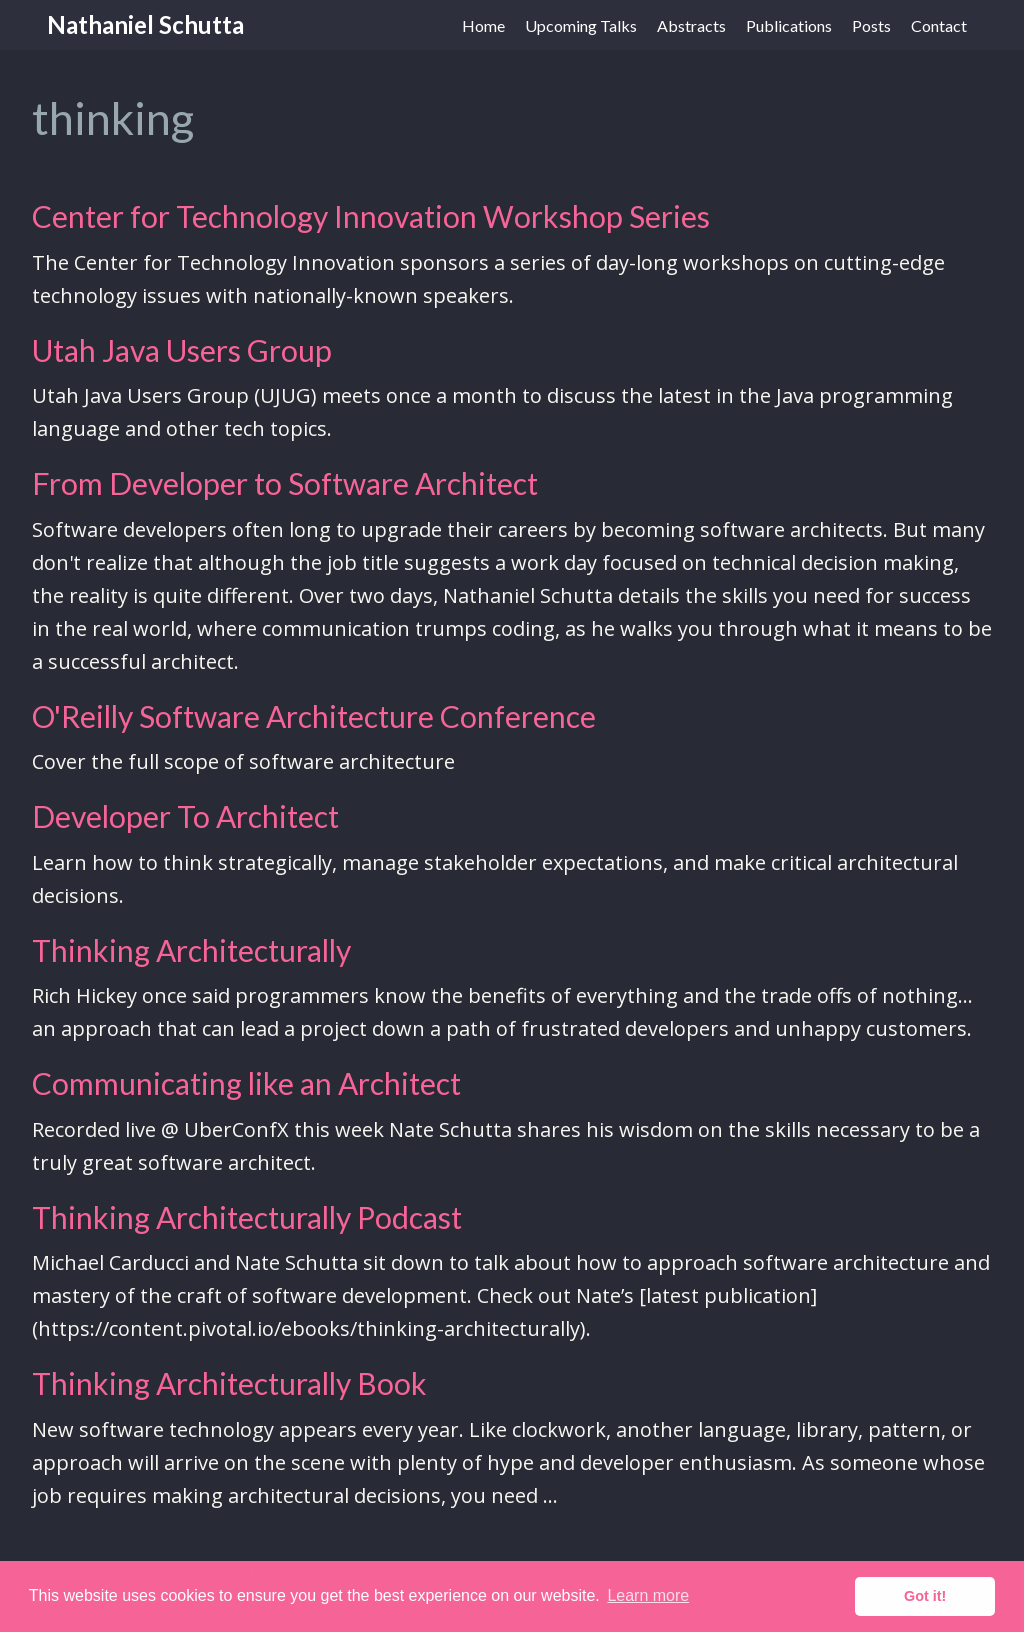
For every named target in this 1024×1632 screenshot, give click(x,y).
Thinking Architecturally (191, 950)
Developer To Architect (185, 816)
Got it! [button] (925, 1596)
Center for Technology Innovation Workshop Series (371, 216)
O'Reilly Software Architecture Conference (314, 716)
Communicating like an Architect (246, 1083)
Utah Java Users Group (182, 350)
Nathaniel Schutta (145, 24)
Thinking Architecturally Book (229, 1383)
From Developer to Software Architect (285, 483)
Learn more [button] (648, 1595)
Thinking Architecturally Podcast (247, 1217)
